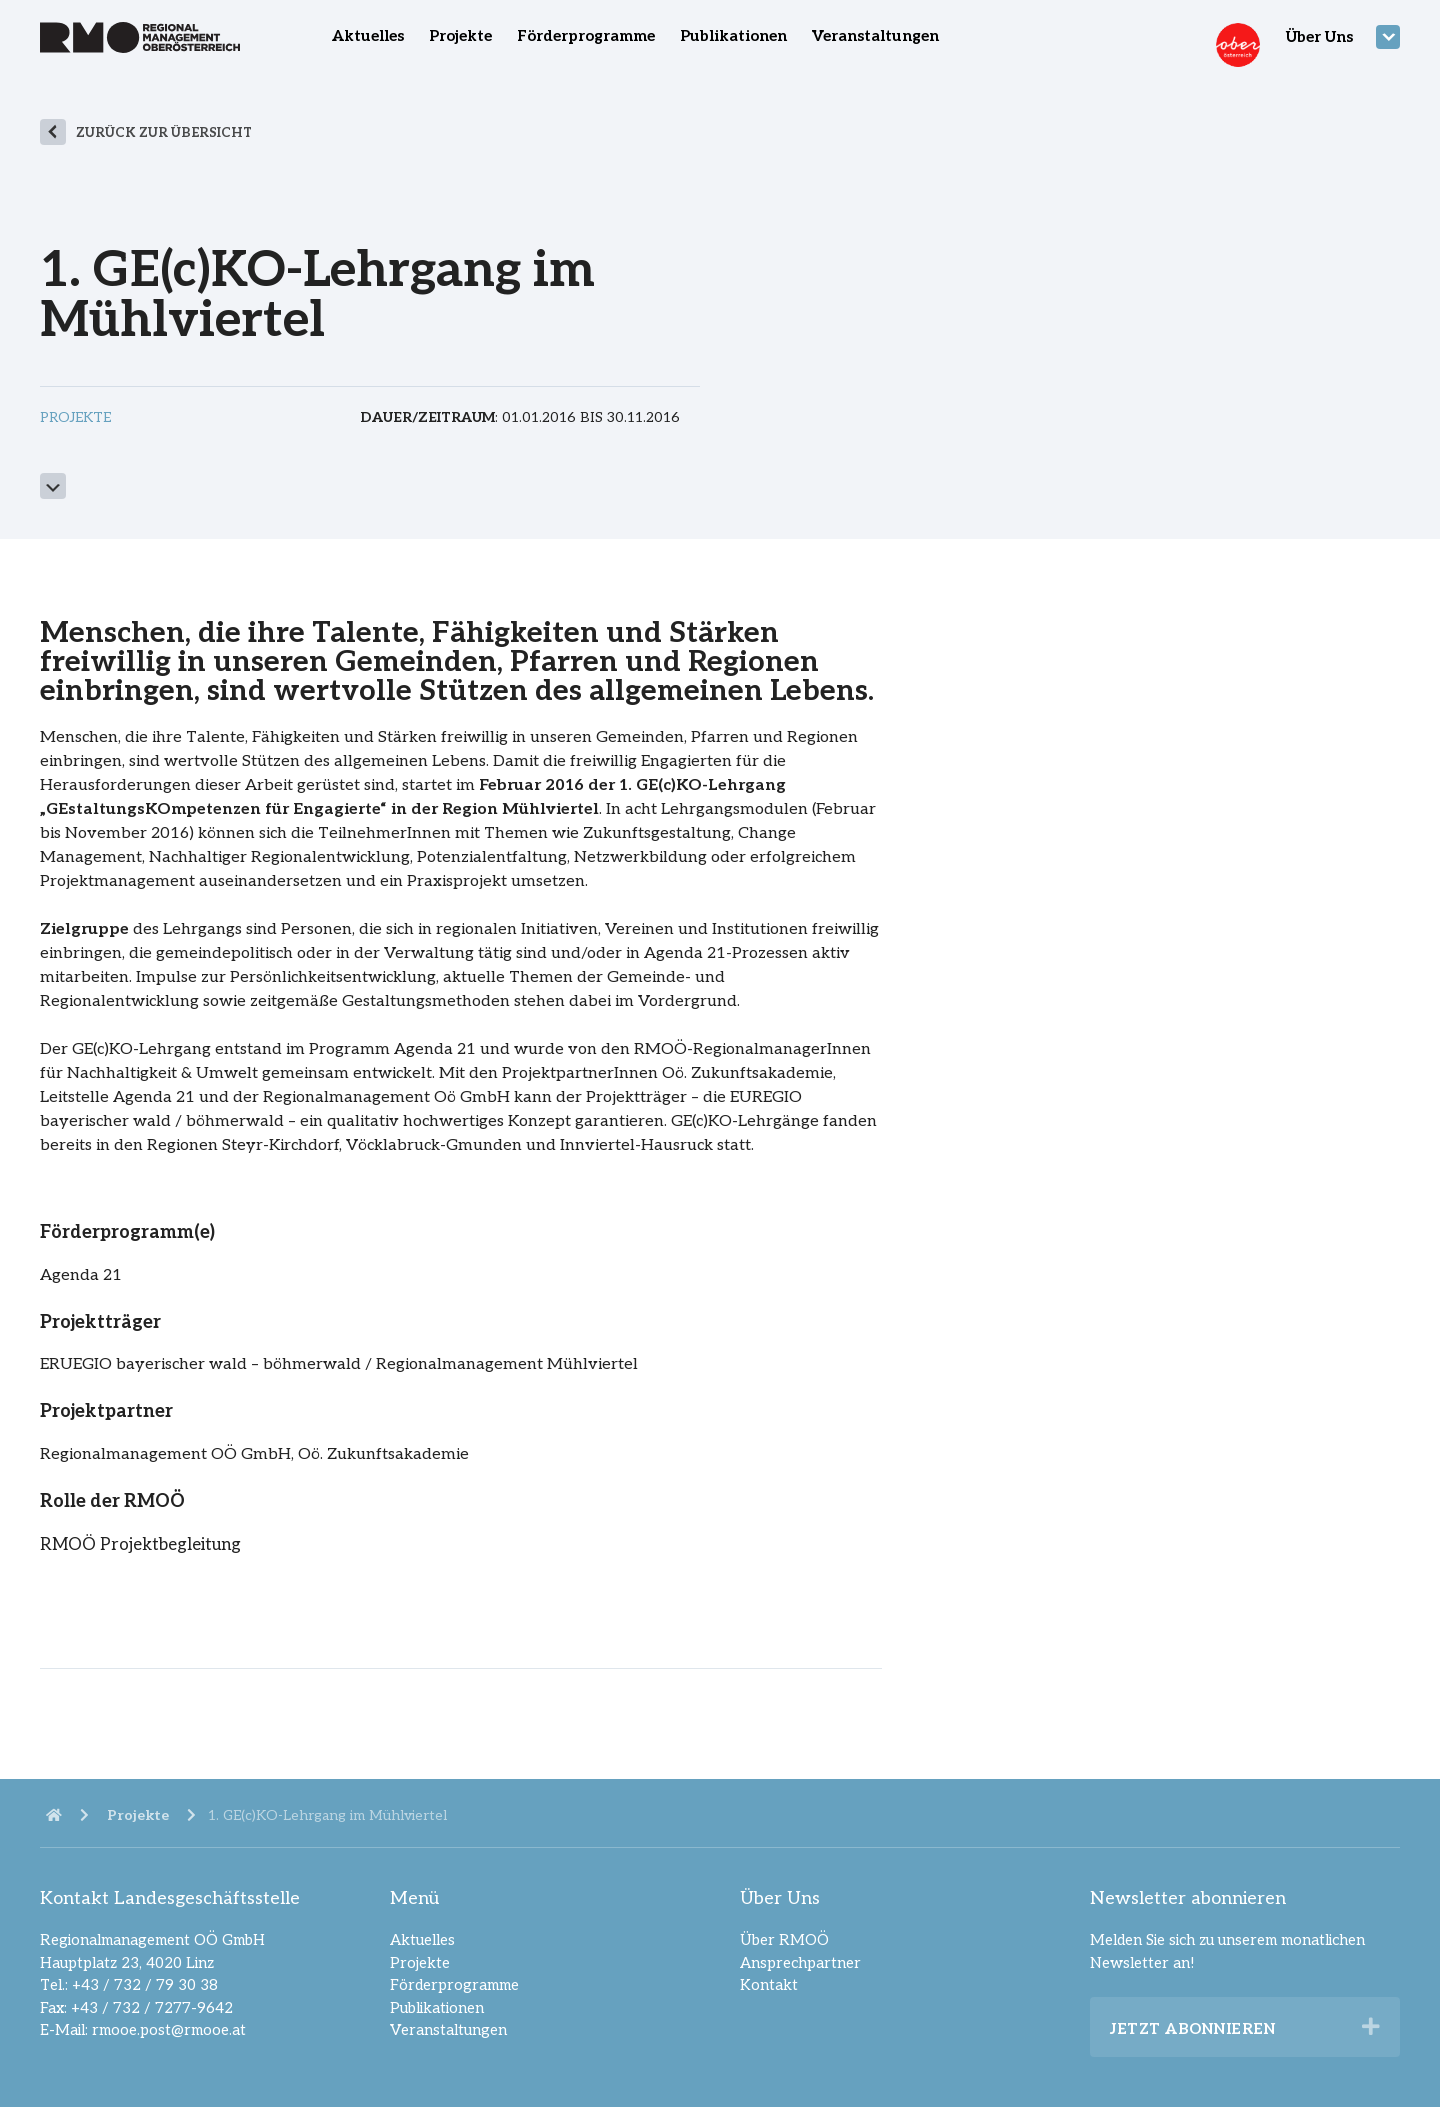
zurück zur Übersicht (164, 133)
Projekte (420, 1963)
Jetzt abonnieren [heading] (1193, 2029)
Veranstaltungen (448, 2030)
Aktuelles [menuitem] (368, 36)
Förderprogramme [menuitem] (586, 36)
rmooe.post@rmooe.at (169, 2030)
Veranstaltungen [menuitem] (875, 36)
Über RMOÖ (784, 1940)
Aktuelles (422, 1940)
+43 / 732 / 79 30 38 (145, 1985)
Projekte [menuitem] (460, 36)
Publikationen (437, 2008)
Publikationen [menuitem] (733, 36)
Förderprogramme (454, 1985)
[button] (1371, 2027)
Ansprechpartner (800, 1963)
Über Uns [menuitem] (1319, 37)
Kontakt (769, 1985)
